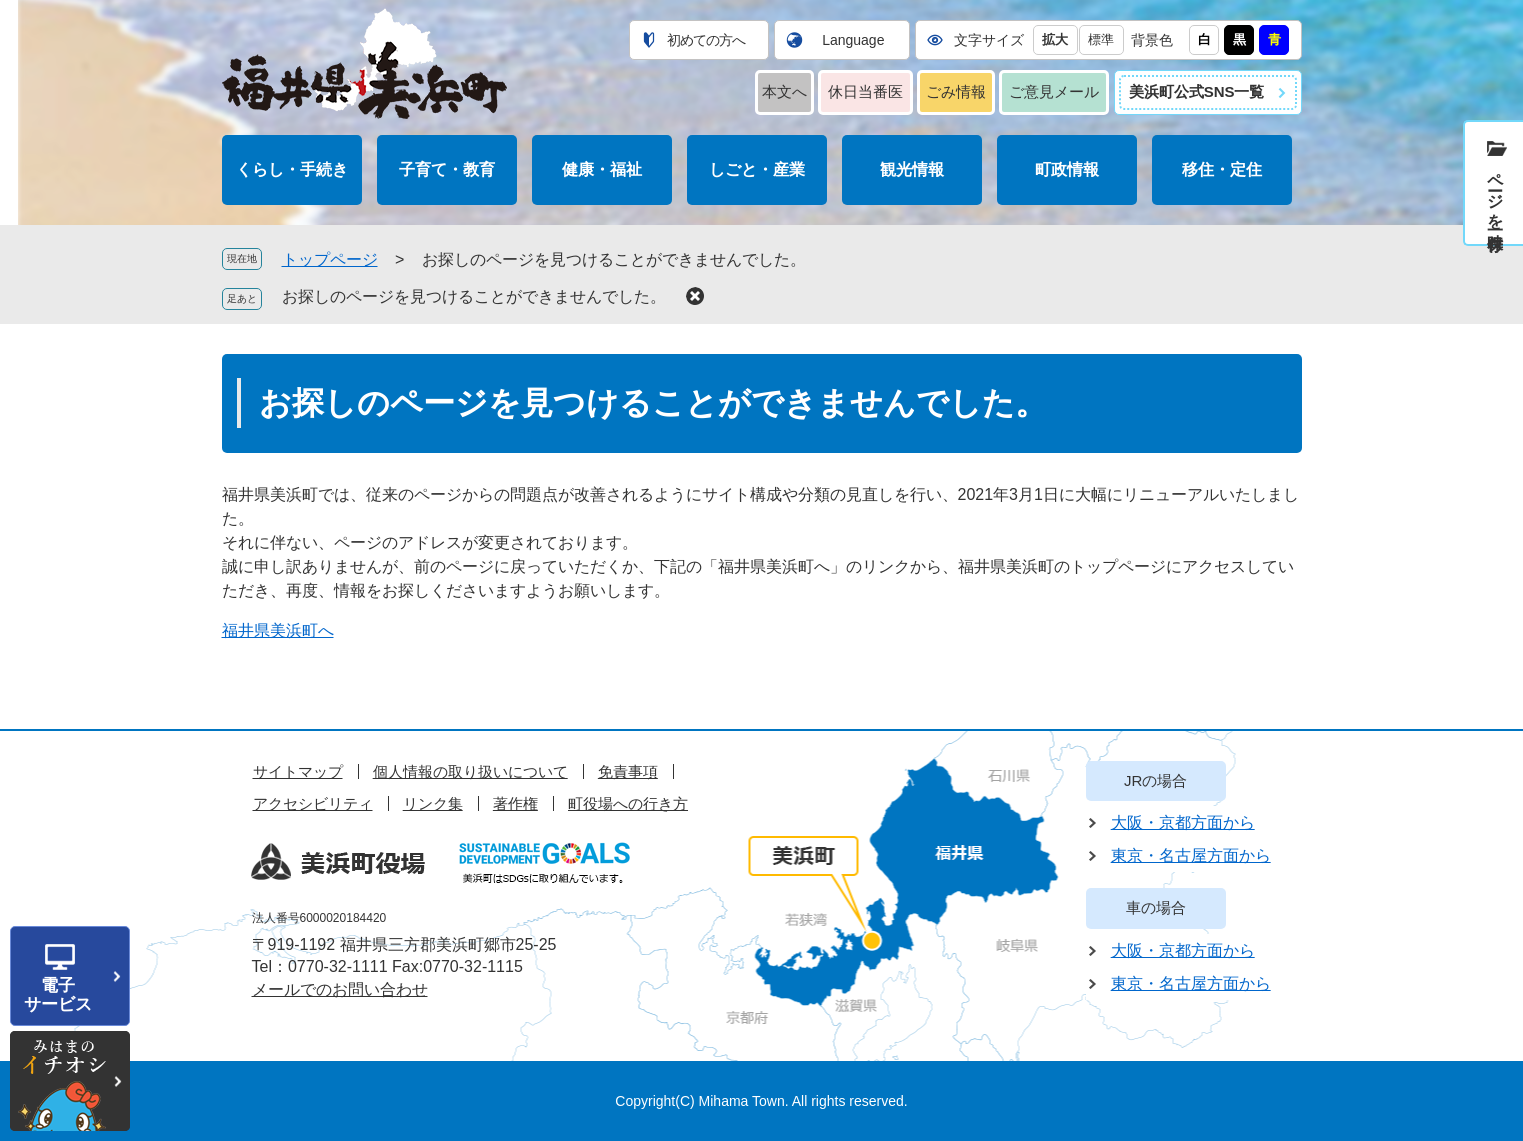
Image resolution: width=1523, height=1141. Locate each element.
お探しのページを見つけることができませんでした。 (474, 296)
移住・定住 (1222, 169)
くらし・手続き (292, 169)
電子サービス (58, 995)
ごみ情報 (956, 91)
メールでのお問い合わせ (340, 989)
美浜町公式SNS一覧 (1197, 91)
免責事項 (628, 771)
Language (853, 40)
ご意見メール (1054, 91)
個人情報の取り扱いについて (470, 771)
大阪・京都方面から (1183, 822)
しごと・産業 (757, 169)
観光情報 (912, 169)
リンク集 (433, 803)
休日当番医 (865, 91)
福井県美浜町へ (278, 630)
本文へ (784, 91)
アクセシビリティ (313, 803)
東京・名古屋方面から (1191, 855)
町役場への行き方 (628, 803)
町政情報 (1067, 169)
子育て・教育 (447, 169)
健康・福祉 (602, 169)
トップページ (330, 259)
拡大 (1055, 39)
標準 (1101, 39)
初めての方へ (706, 40)
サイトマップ (298, 771)
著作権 (515, 803)
